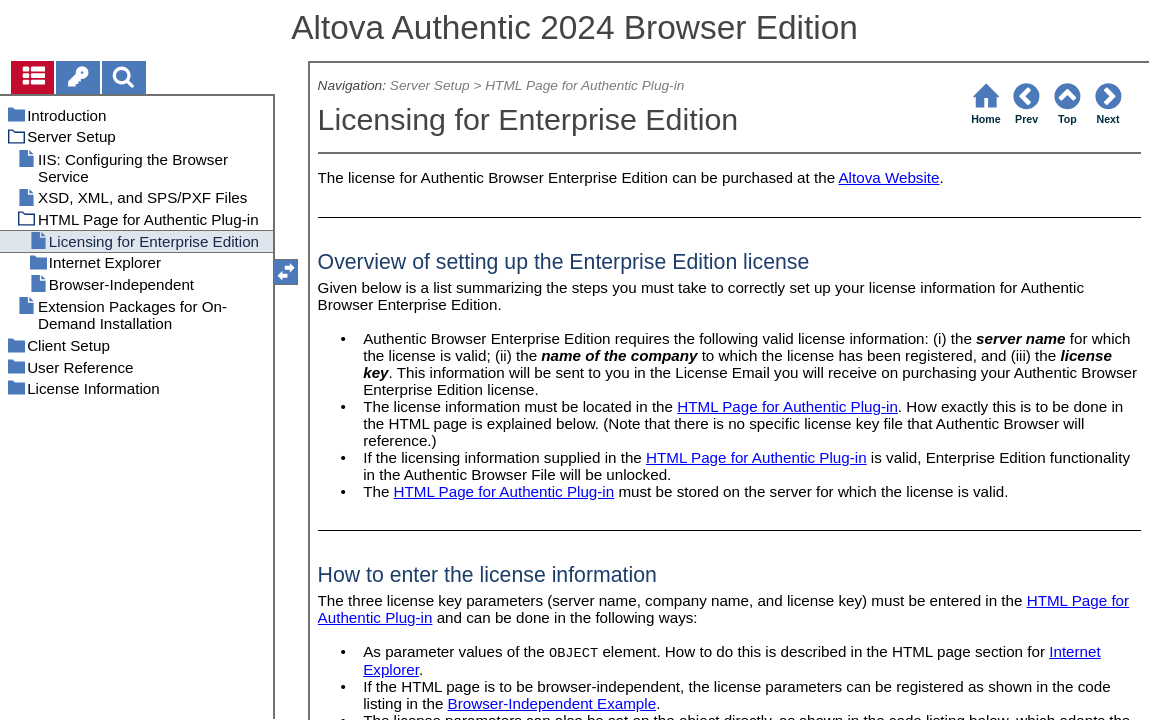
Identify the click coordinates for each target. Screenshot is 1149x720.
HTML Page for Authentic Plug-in (584, 85)
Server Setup (430, 85)
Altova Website (888, 177)
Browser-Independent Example (552, 703)
